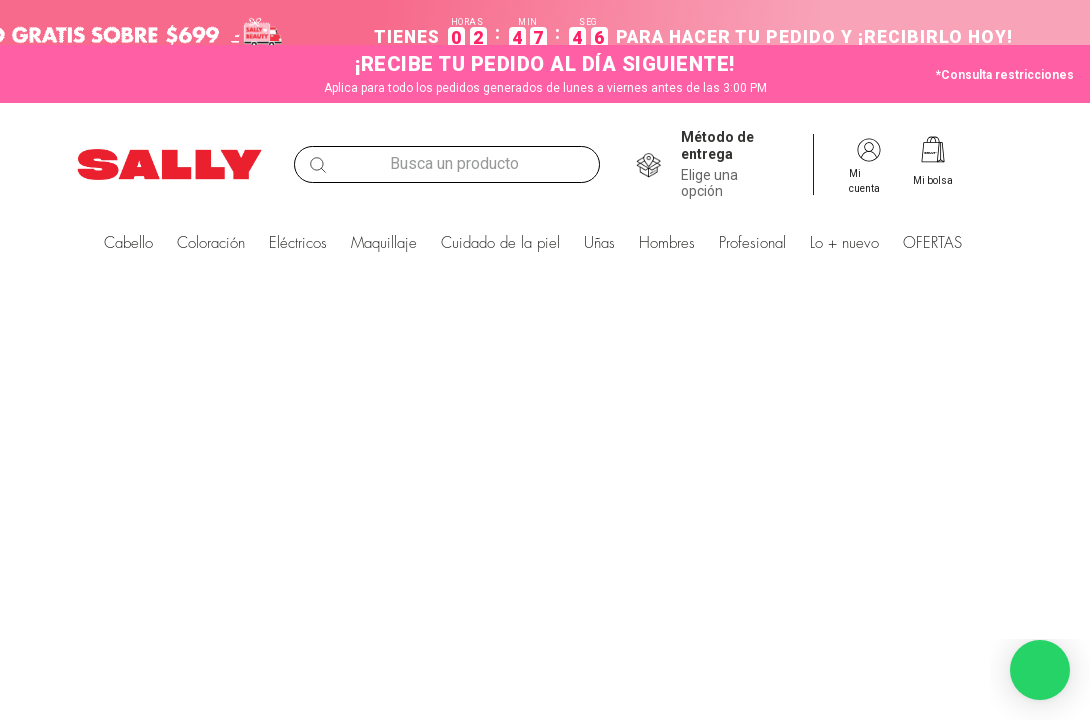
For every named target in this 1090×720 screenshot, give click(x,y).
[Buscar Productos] (318, 165)
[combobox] (447, 164)
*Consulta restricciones (1005, 75)
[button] (739, 164)
